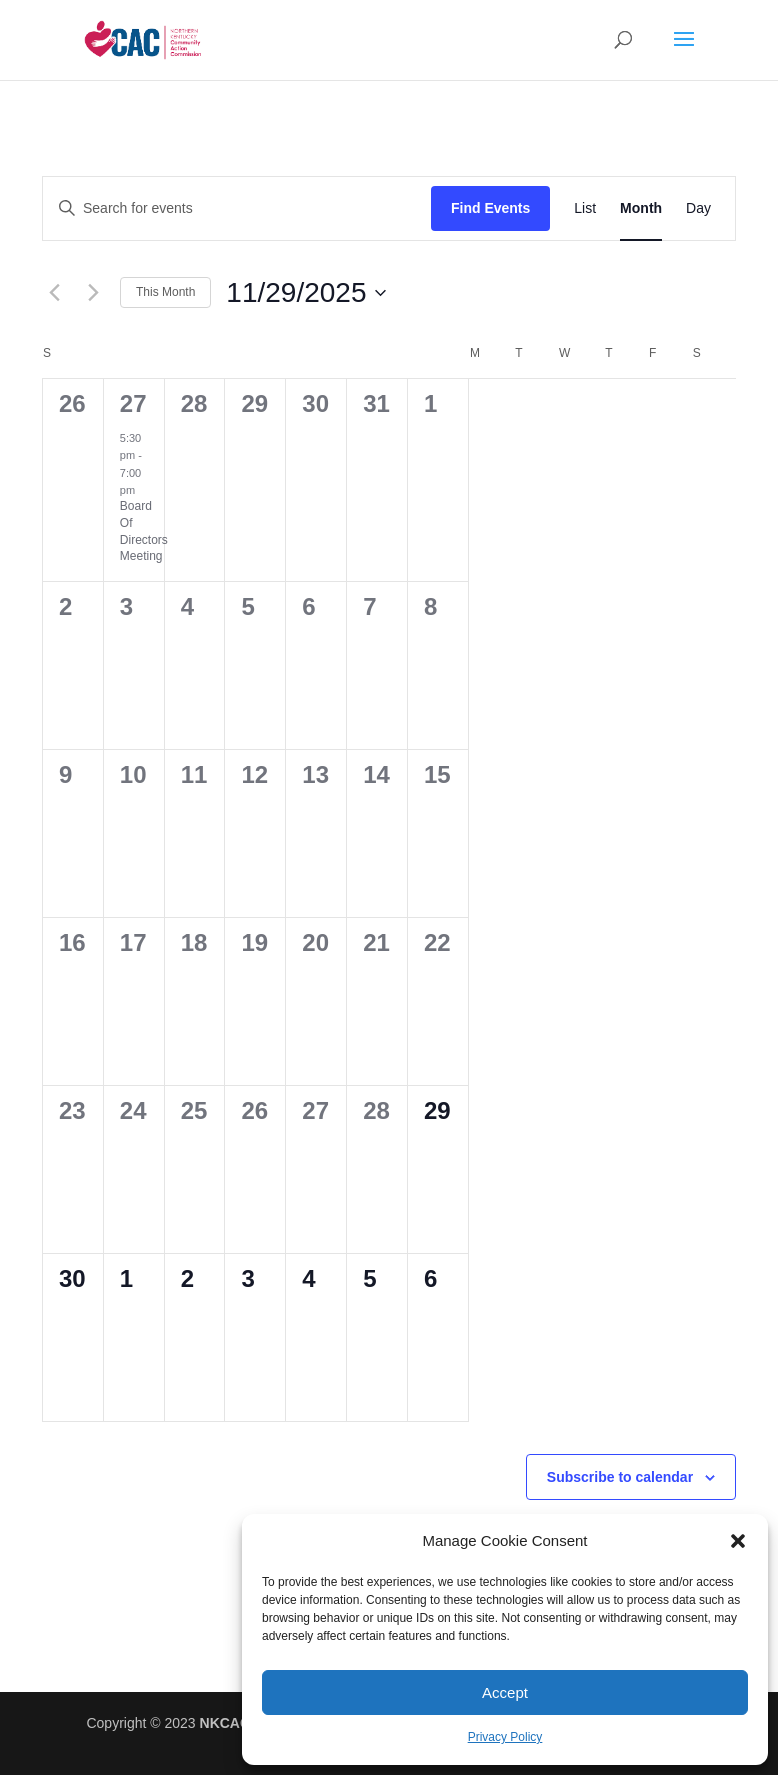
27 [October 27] (133, 403)
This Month (165, 292)
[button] (738, 1541)
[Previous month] (54, 293)
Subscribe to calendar (620, 1477)
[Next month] (93, 293)
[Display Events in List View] (585, 208)
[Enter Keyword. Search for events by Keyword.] (237, 208)
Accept (505, 1692)
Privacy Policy (505, 1737)
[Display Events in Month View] (641, 208)
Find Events (490, 208)
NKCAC (225, 1723)
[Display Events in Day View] (698, 208)
